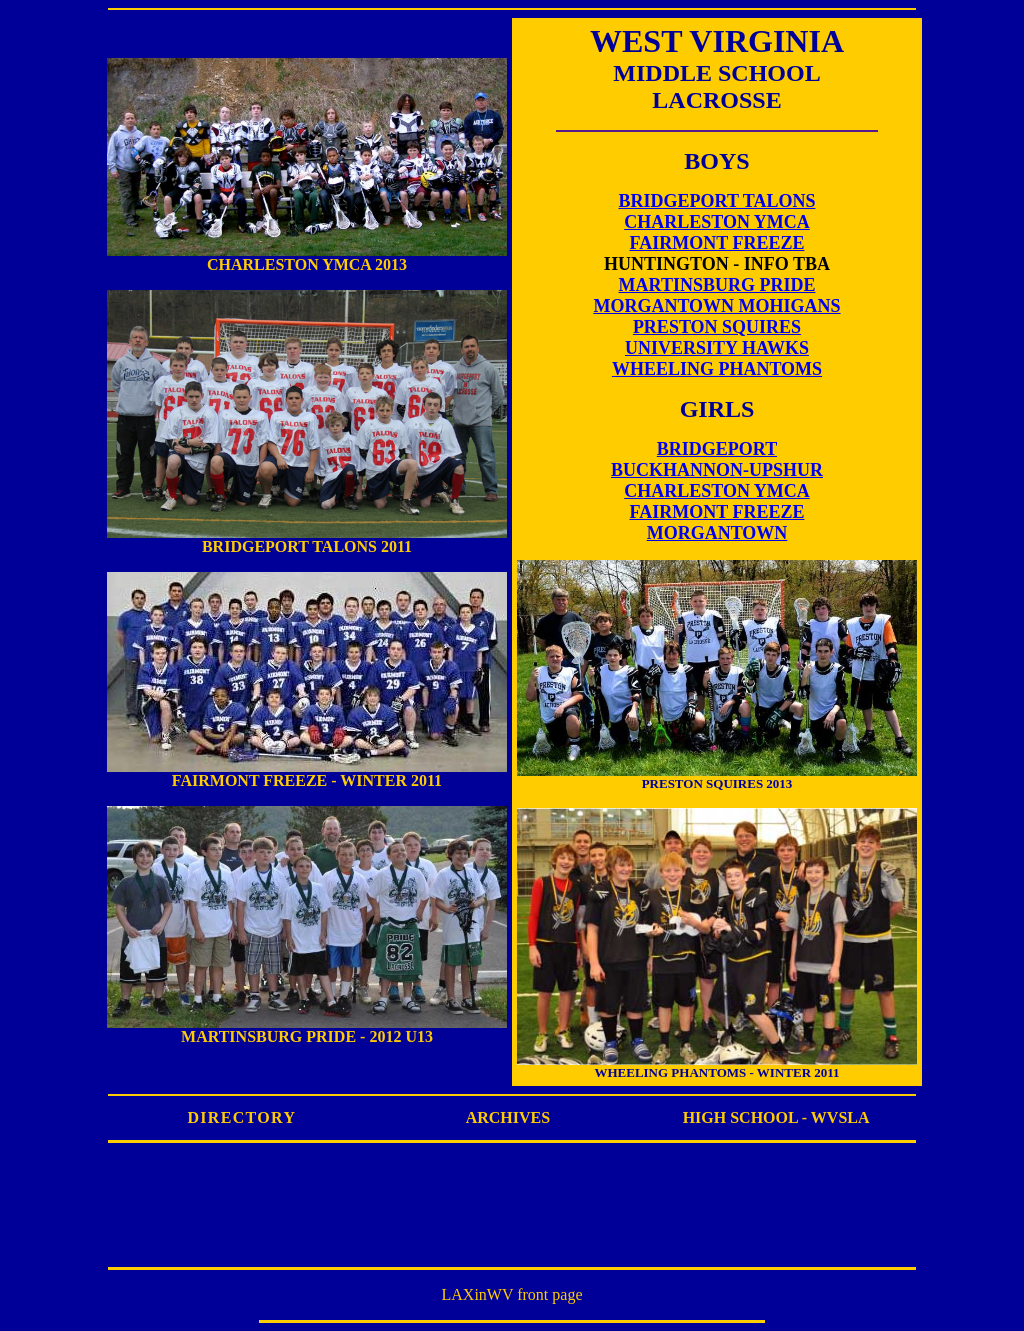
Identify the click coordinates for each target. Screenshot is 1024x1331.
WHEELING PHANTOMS (717, 369)
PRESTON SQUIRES (717, 327)
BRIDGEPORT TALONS (717, 201)
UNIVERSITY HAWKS (717, 348)
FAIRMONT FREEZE (717, 243)
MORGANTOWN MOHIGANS (716, 306)
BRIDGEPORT (717, 449)
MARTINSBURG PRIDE (717, 285)
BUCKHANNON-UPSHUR (717, 470)
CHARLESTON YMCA (717, 222)
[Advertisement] (512, 1214)
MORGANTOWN (717, 533)
